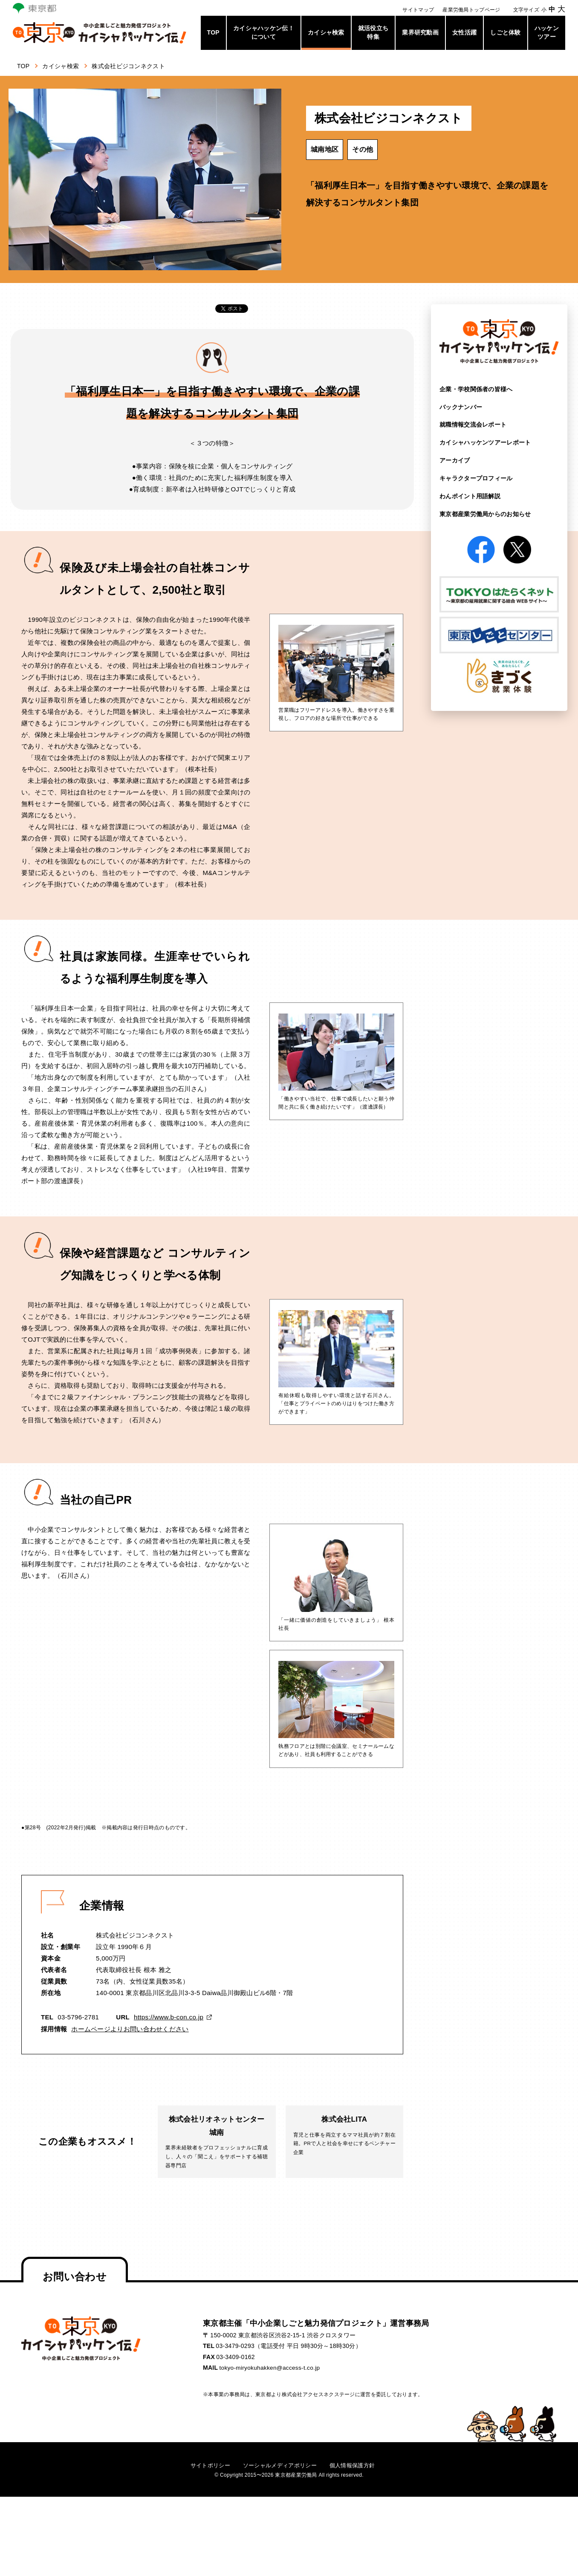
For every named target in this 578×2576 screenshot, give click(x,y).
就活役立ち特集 (373, 32)
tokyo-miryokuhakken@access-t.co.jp (270, 2369)
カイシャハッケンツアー (485, 442)
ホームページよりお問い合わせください (129, 2028)
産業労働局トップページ (471, 10)
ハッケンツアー (547, 32)
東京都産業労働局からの (485, 513)
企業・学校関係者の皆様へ (476, 389)
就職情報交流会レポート (472, 424)
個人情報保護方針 (356, 2467)
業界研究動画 (420, 32)
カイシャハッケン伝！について (263, 32)
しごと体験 (505, 32)
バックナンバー (460, 406)
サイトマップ (418, 10)
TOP (213, 32)
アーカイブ (454, 459)
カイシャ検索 (326, 32)
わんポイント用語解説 (469, 495)
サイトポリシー (206, 2467)
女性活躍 (464, 32)
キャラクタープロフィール (476, 477)
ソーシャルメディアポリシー (279, 2467)
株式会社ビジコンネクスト (134, 65)
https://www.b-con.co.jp (168, 2017)
